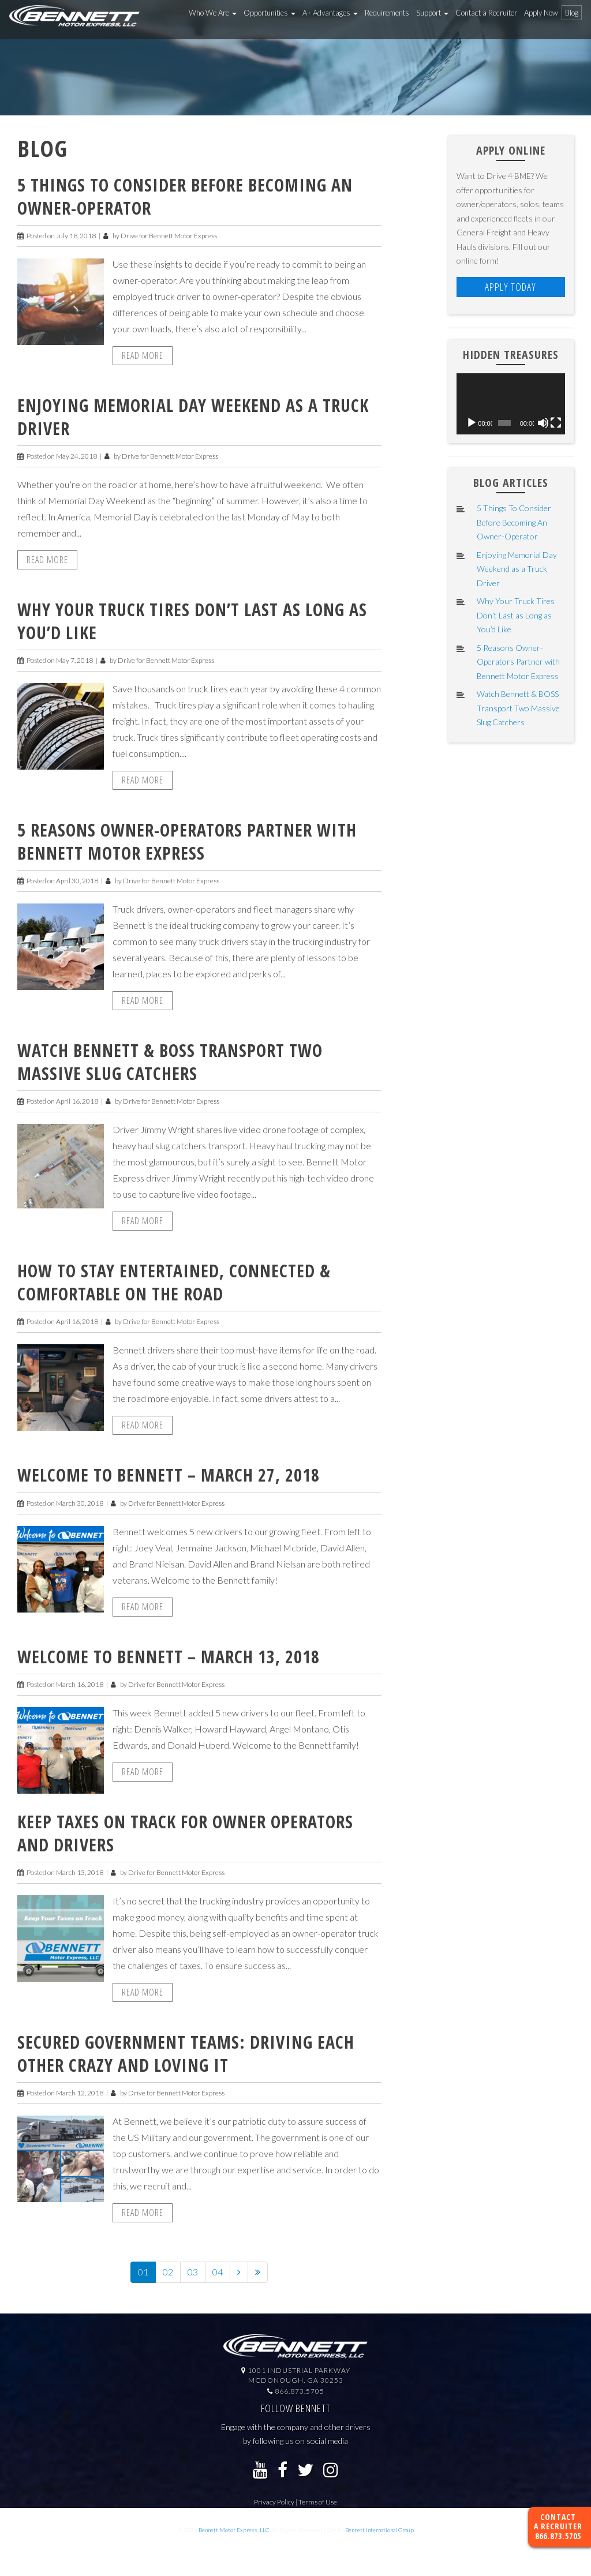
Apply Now (541, 12)
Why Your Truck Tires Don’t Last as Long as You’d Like (192, 621)
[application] (511, 403)
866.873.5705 (558, 2535)
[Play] (471, 423)
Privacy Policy (274, 2502)
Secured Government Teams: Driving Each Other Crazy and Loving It (185, 2053)
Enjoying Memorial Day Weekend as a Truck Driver (193, 416)
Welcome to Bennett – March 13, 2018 (168, 1656)
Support (432, 12)
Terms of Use (317, 2502)
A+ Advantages (330, 12)
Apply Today (510, 287)
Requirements (387, 12)
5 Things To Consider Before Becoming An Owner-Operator (185, 196)
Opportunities (270, 12)
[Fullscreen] (556, 423)
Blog (571, 12)
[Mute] (543, 423)
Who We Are (213, 12)
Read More (142, 355)
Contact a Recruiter (486, 12)
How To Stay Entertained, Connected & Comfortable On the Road (174, 1282)
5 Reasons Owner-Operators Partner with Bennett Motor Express (187, 841)
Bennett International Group (379, 2529)
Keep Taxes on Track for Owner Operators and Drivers (185, 1833)
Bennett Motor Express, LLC (234, 2529)
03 (193, 2271)
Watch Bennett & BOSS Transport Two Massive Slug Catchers (170, 1061)
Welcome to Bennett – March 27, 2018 (168, 1475)
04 (217, 2271)
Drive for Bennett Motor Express (169, 235)
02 (168, 2271)
